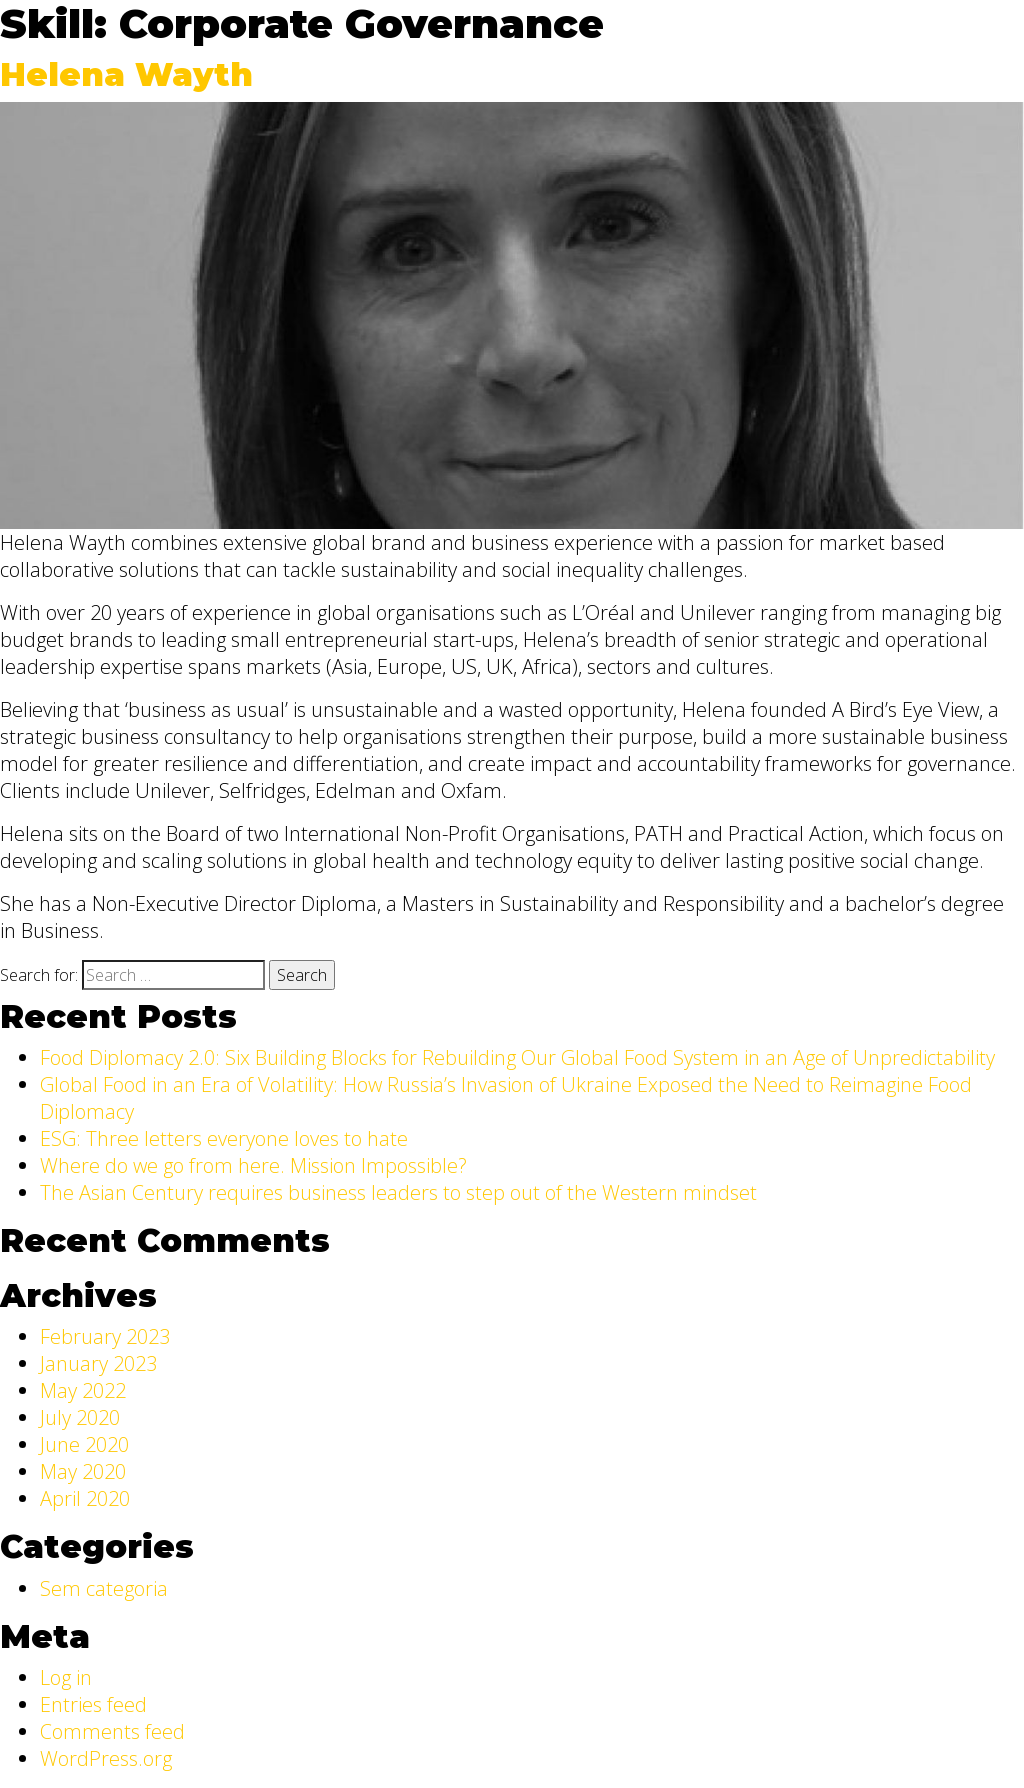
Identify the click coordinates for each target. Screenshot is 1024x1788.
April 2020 (85, 1498)
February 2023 (105, 1336)
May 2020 (83, 1471)
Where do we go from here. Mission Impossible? (253, 1165)
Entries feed (93, 1704)
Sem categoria (104, 1588)
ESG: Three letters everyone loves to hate (224, 1138)
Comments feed (112, 1731)
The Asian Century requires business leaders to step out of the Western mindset (398, 1192)
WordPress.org (106, 1758)
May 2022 (83, 1390)
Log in (66, 1677)
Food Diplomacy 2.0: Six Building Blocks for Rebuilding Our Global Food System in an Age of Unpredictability (517, 1057)
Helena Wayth (126, 74)
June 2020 (84, 1444)
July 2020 (80, 1417)
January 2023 (98, 1363)
